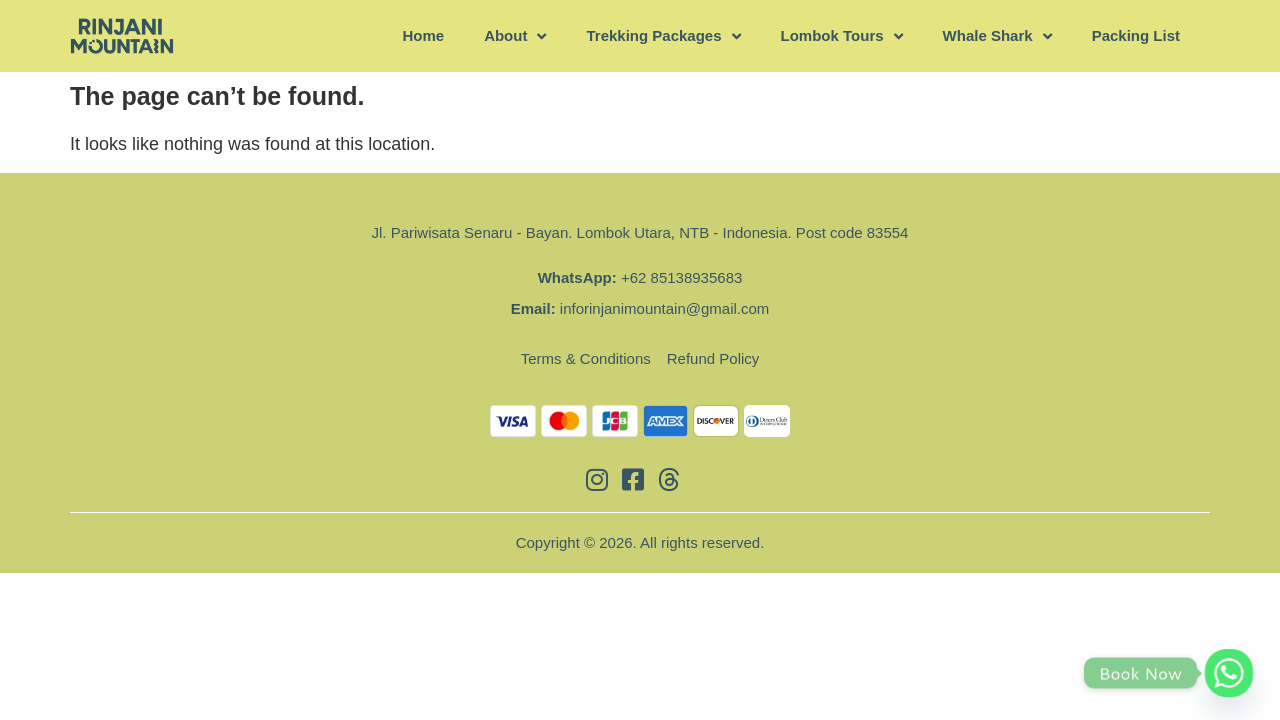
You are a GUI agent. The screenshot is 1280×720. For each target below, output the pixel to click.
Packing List (1136, 35)
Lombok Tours (842, 36)
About (515, 36)
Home (423, 35)
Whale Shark (997, 36)
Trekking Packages (663, 36)
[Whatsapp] (1229, 673)
